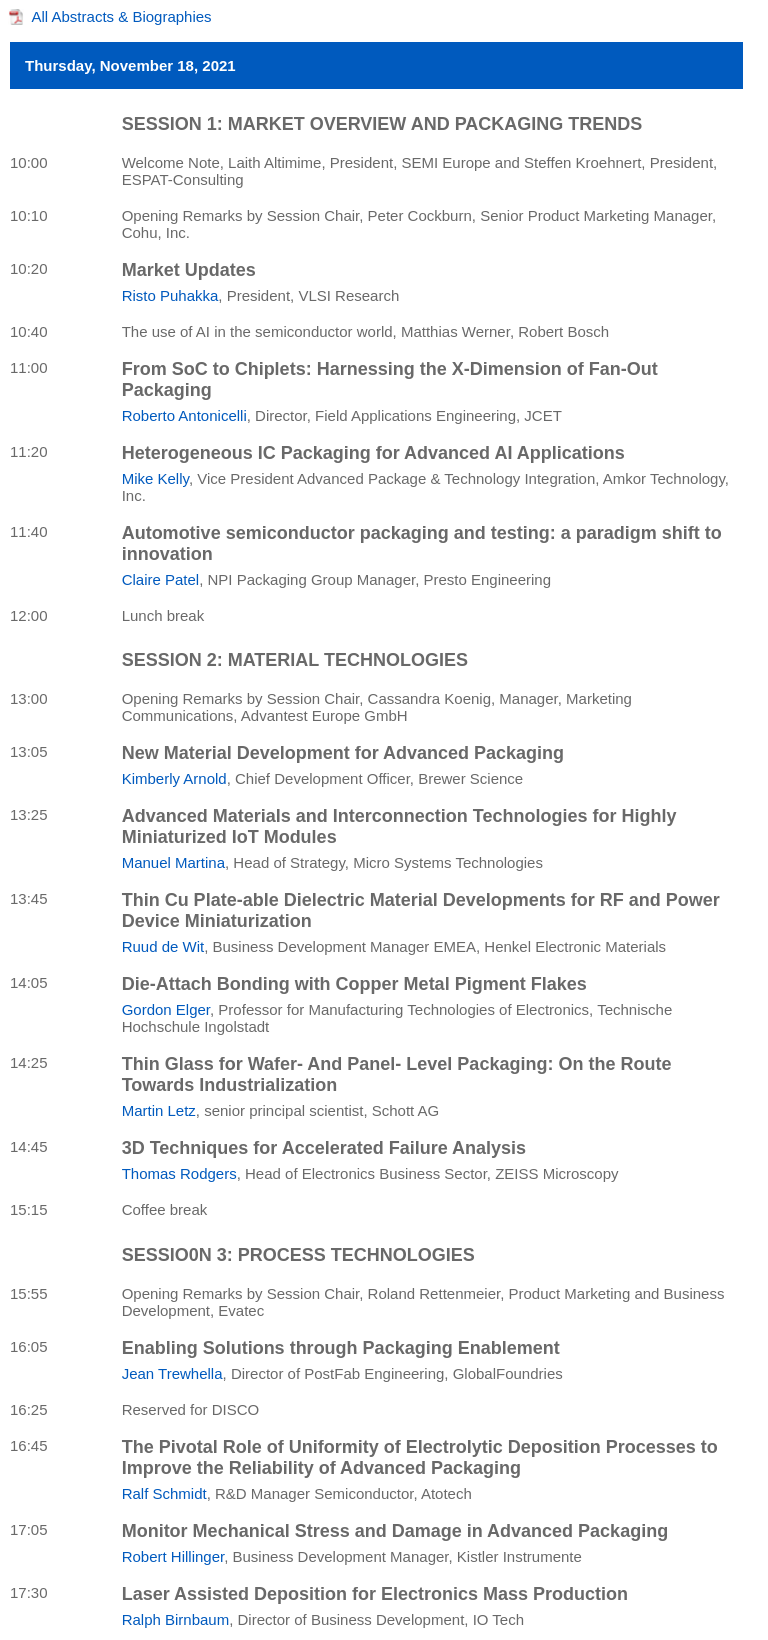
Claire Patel (161, 579)
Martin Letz (159, 1110)
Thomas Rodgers (179, 1173)
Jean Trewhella (172, 1373)
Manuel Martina (173, 862)
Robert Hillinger (173, 1556)
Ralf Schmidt (164, 1493)
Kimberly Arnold (174, 778)
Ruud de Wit (163, 946)
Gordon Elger (166, 1009)
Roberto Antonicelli (184, 415)
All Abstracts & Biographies (122, 16)
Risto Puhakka (170, 295)
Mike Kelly (155, 478)
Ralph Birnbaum (176, 1619)
